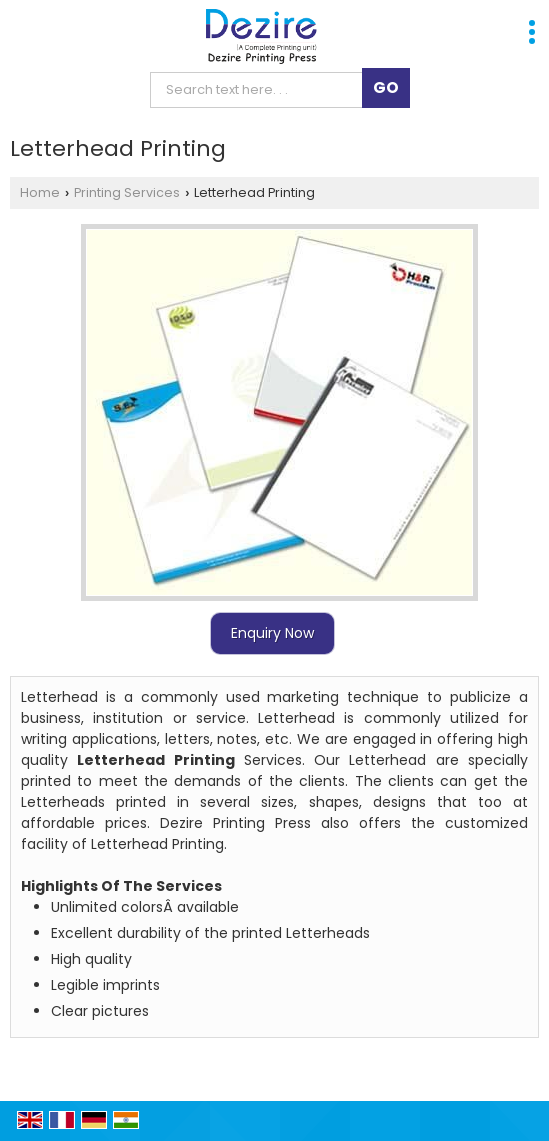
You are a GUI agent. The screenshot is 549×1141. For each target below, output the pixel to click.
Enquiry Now (272, 633)
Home (40, 192)
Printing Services (127, 192)
